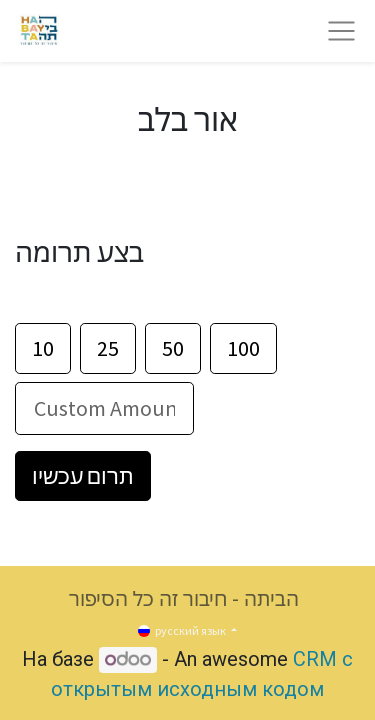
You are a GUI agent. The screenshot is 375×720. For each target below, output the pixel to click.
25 (108, 348)
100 (243, 348)
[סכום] (104, 408)
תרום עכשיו (83, 476)
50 (173, 348)
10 (43, 348)
